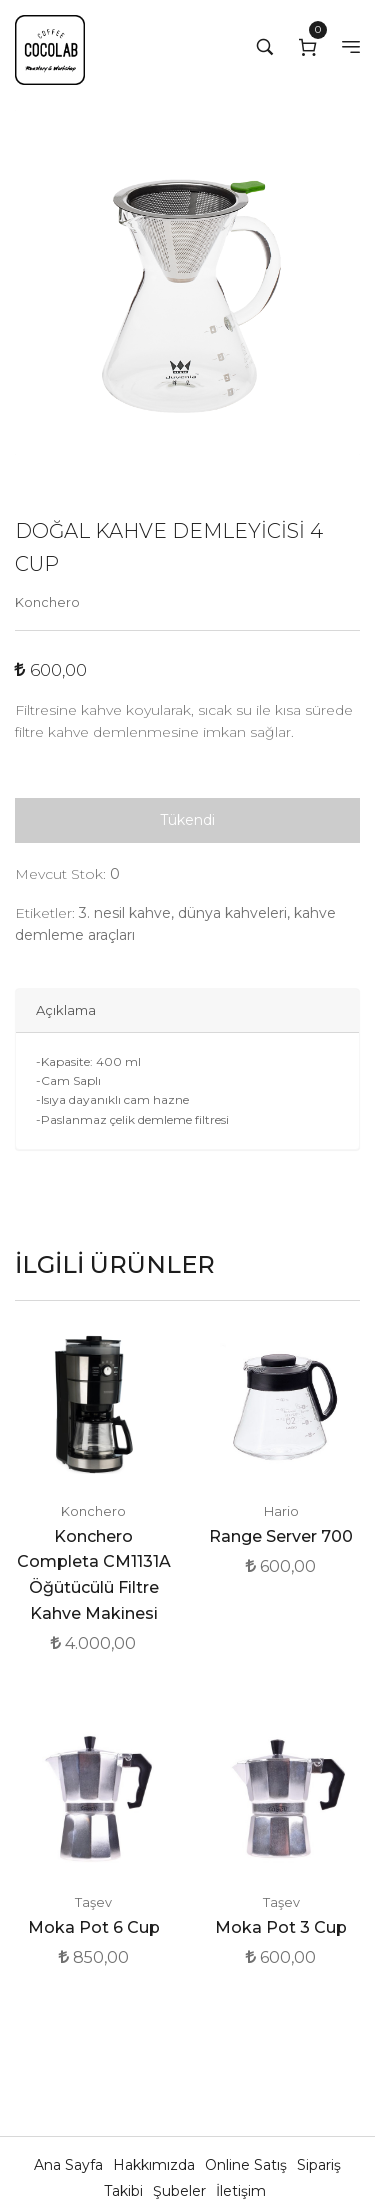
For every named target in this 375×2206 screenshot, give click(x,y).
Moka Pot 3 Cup (281, 1927)
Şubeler (181, 2191)
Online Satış (248, 2165)
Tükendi (187, 820)
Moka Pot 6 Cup (94, 1927)
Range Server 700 (281, 1536)
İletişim (241, 2191)
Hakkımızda (156, 2165)
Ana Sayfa (70, 2165)
